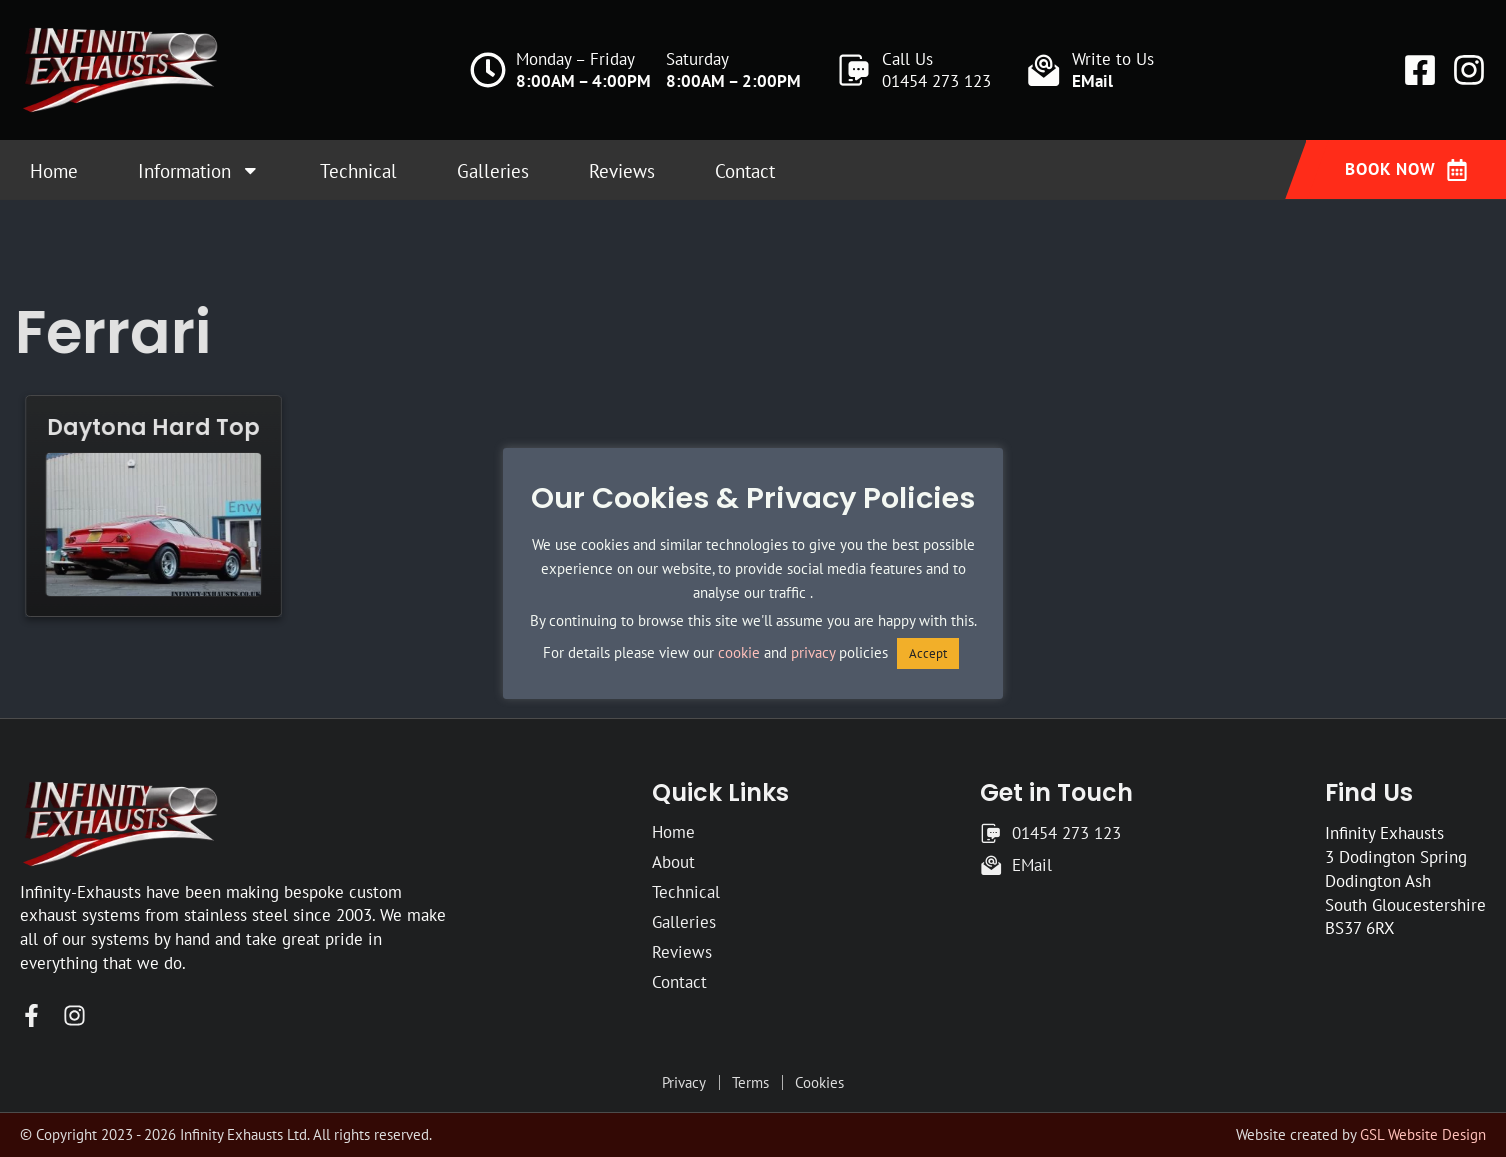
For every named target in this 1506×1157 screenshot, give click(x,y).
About (673, 862)
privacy (813, 652)
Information (199, 170)
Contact (745, 171)
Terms (750, 1082)
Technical (358, 171)
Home (54, 171)
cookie (739, 652)
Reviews (622, 171)
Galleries (493, 171)
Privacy (684, 1082)
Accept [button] (928, 653)
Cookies (819, 1082)
